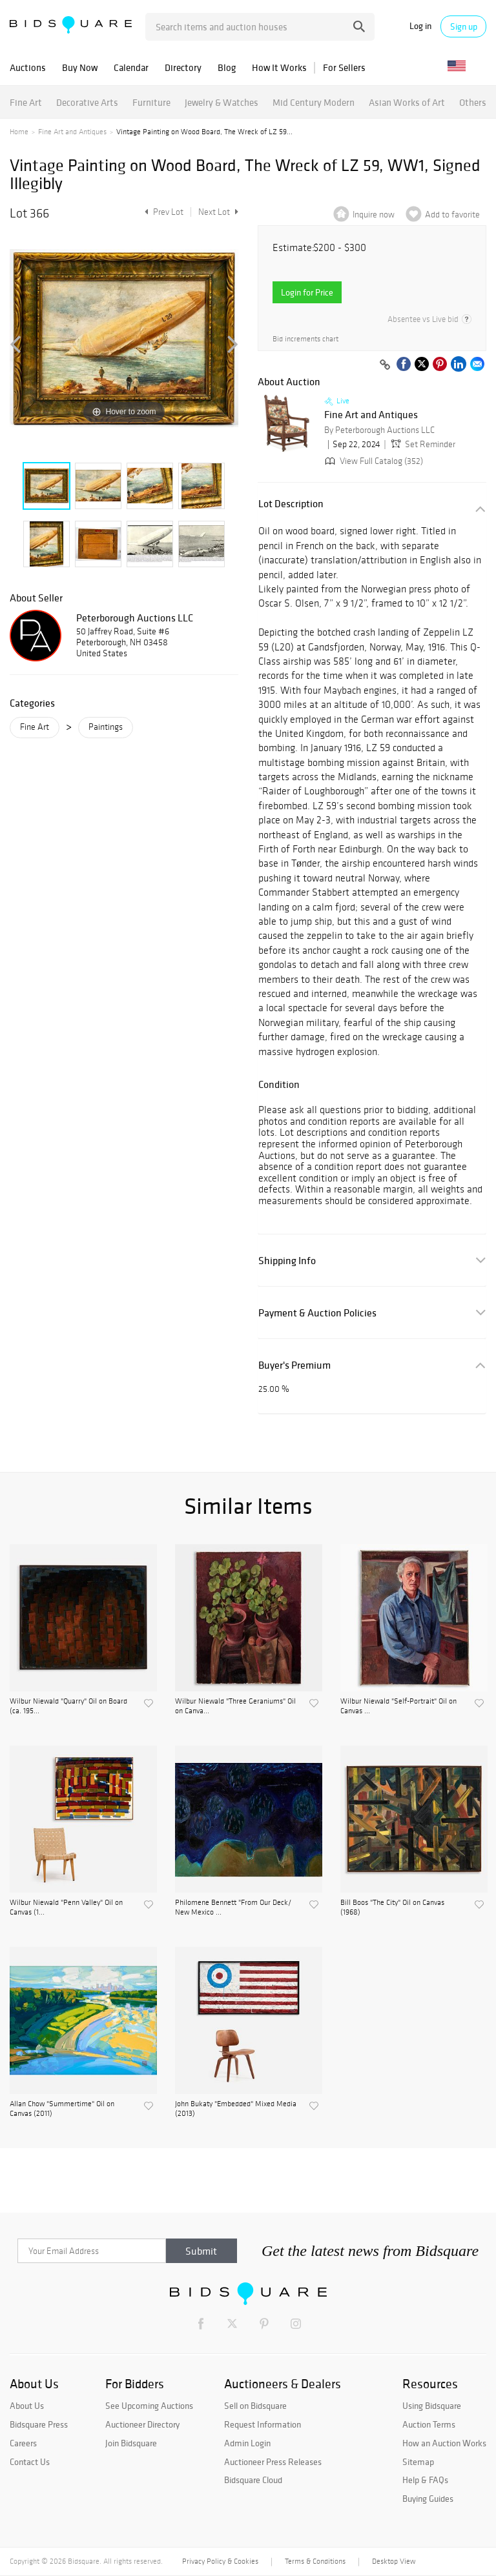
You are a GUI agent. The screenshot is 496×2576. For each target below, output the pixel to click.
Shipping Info (287, 1260)
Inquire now (374, 214)
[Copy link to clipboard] (385, 365)
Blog (227, 67)
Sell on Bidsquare (255, 2405)
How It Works (279, 67)
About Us (27, 2405)
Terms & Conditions (315, 2561)
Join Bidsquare (131, 2443)
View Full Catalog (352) (372, 461)
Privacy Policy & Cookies (220, 2561)
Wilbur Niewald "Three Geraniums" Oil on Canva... (235, 1705)
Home (19, 131)
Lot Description (291, 504)
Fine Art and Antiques (72, 131)
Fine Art (26, 102)
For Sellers (344, 67)
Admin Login (247, 2443)
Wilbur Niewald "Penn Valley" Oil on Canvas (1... (66, 1907)
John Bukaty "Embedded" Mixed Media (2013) (235, 2108)
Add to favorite (452, 214)
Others (472, 102)
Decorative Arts (87, 102)
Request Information (262, 2424)
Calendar (131, 67)
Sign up (463, 26)
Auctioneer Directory (142, 2424)
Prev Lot (162, 211)
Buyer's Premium (294, 1365)
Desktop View (393, 2561)
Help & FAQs (425, 2480)
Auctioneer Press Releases (273, 2462)
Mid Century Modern (314, 102)
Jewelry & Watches (221, 102)
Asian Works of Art (407, 102)
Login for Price (307, 292)
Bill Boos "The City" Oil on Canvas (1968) (392, 1907)
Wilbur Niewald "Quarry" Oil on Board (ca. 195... (68, 1705)
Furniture (151, 102)
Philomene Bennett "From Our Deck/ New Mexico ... (233, 1907)
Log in (420, 26)
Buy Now (80, 67)
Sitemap (418, 2462)
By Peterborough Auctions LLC (379, 430)
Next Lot (218, 211)
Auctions (28, 67)
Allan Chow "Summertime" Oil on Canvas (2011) (62, 2108)
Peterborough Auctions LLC (134, 617)
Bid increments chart (305, 339)
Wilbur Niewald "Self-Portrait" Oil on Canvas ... (398, 1705)
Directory (183, 67)
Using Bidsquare (431, 2405)
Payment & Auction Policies (317, 1313)
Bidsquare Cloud (253, 2480)
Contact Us (30, 2462)
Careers (23, 2443)
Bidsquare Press (39, 2424)
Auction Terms (428, 2424)
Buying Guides (427, 2498)
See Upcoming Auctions (149, 2405)
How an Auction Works (444, 2443)
